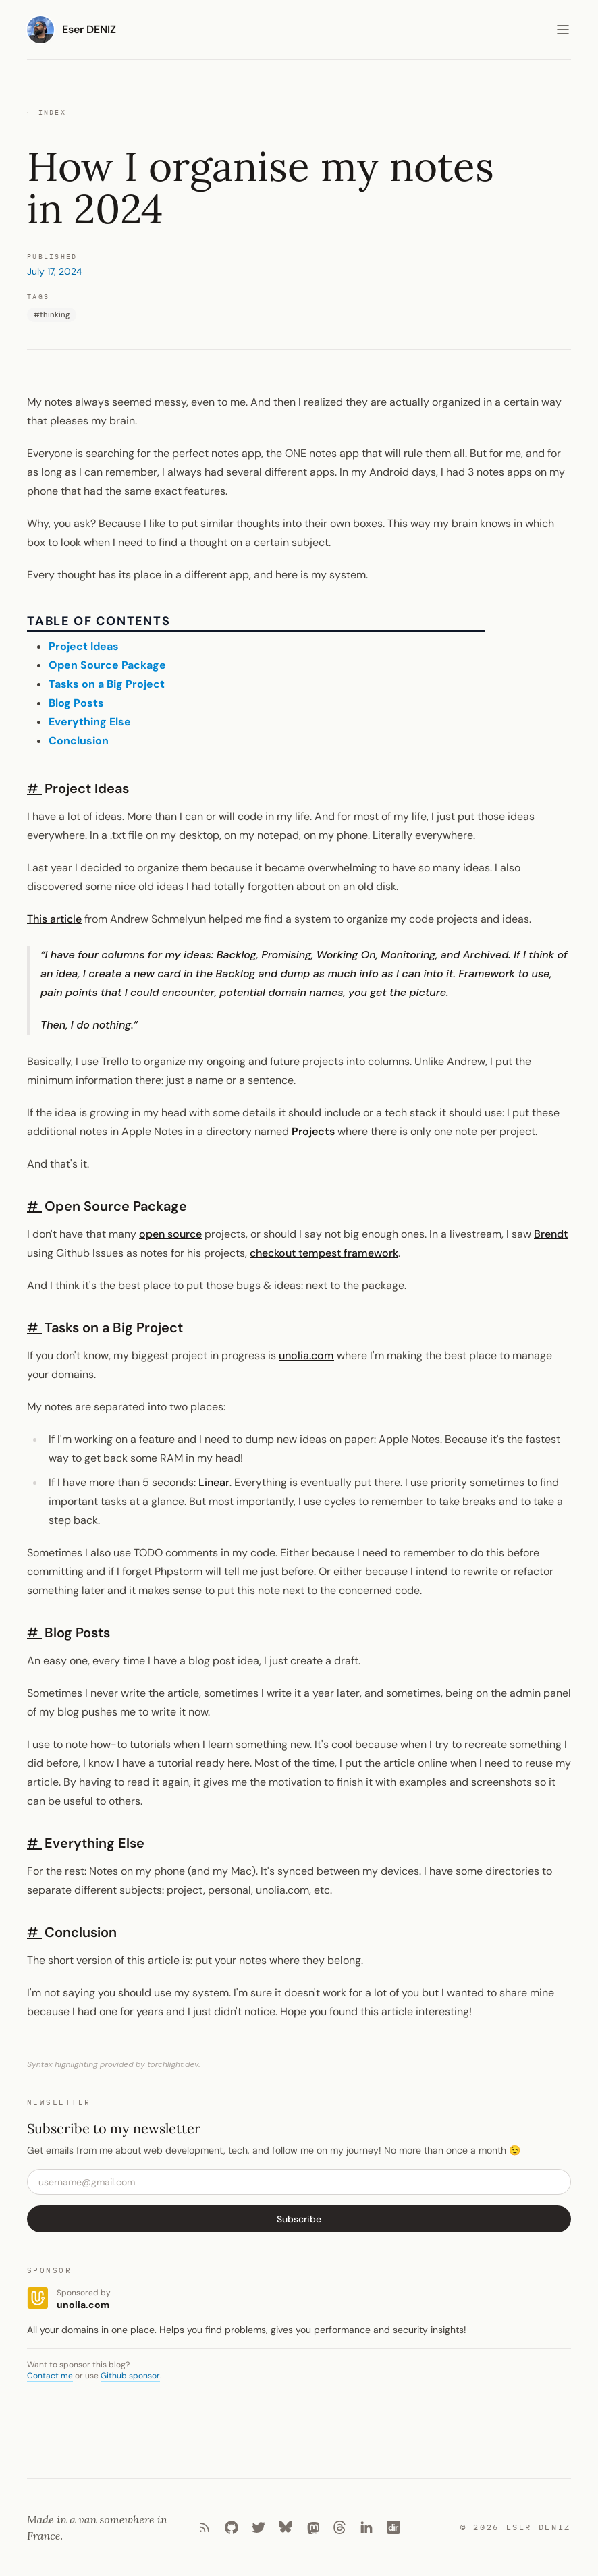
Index (46, 112)
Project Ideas (84, 646)
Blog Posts (76, 703)
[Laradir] (393, 2527)
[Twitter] (258, 2527)
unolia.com (306, 1355)
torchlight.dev (172, 2064)
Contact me (50, 2375)
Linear (213, 1482)
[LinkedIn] (366, 2527)
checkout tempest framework (324, 1253)
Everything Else (90, 722)
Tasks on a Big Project (107, 684)
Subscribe (299, 2219)
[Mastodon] (312, 2527)
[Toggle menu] (563, 30)
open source (170, 1234)
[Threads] (339, 2527)
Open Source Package (107, 665)
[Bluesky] (285, 2527)
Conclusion (79, 741)
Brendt (551, 1234)
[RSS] (204, 2527)
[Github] (231, 2527)
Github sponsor (130, 2375)
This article (54, 919)
